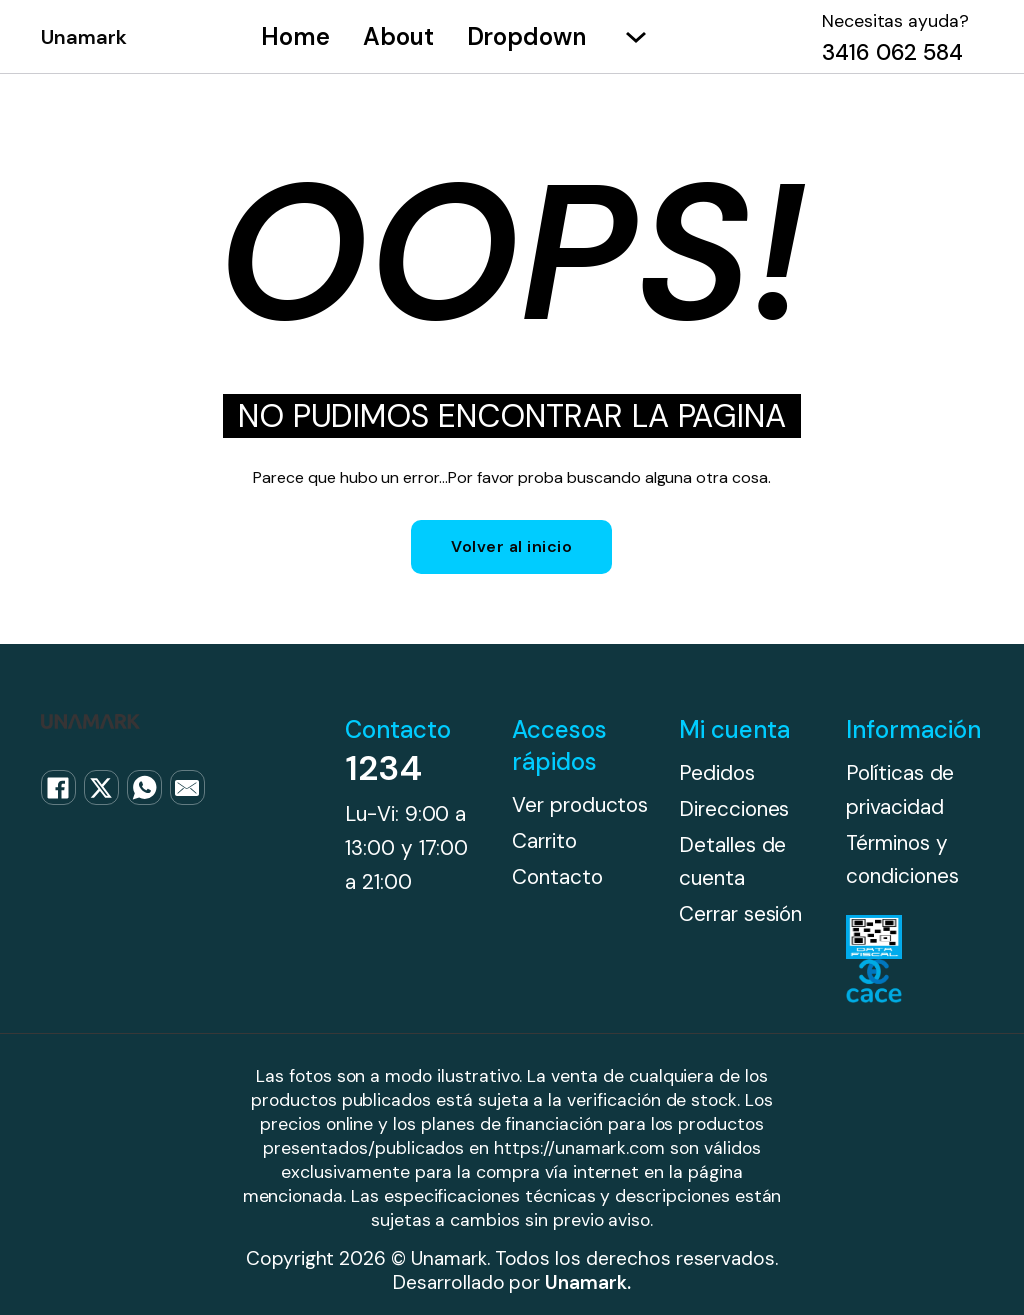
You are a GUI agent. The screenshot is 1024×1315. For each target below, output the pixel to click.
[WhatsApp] (144, 787)
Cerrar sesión (740, 913)
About (398, 36)
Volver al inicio (511, 546)
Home (295, 36)
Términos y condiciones (902, 859)
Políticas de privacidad (900, 789)
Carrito (544, 840)
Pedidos (717, 772)
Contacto (557, 876)
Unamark (84, 37)
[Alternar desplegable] (636, 37)
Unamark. (588, 1282)
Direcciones (734, 808)
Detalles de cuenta (732, 861)
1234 (383, 768)
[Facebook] (58, 787)
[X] (101, 787)
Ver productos (580, 804)
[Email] (187, 787)
